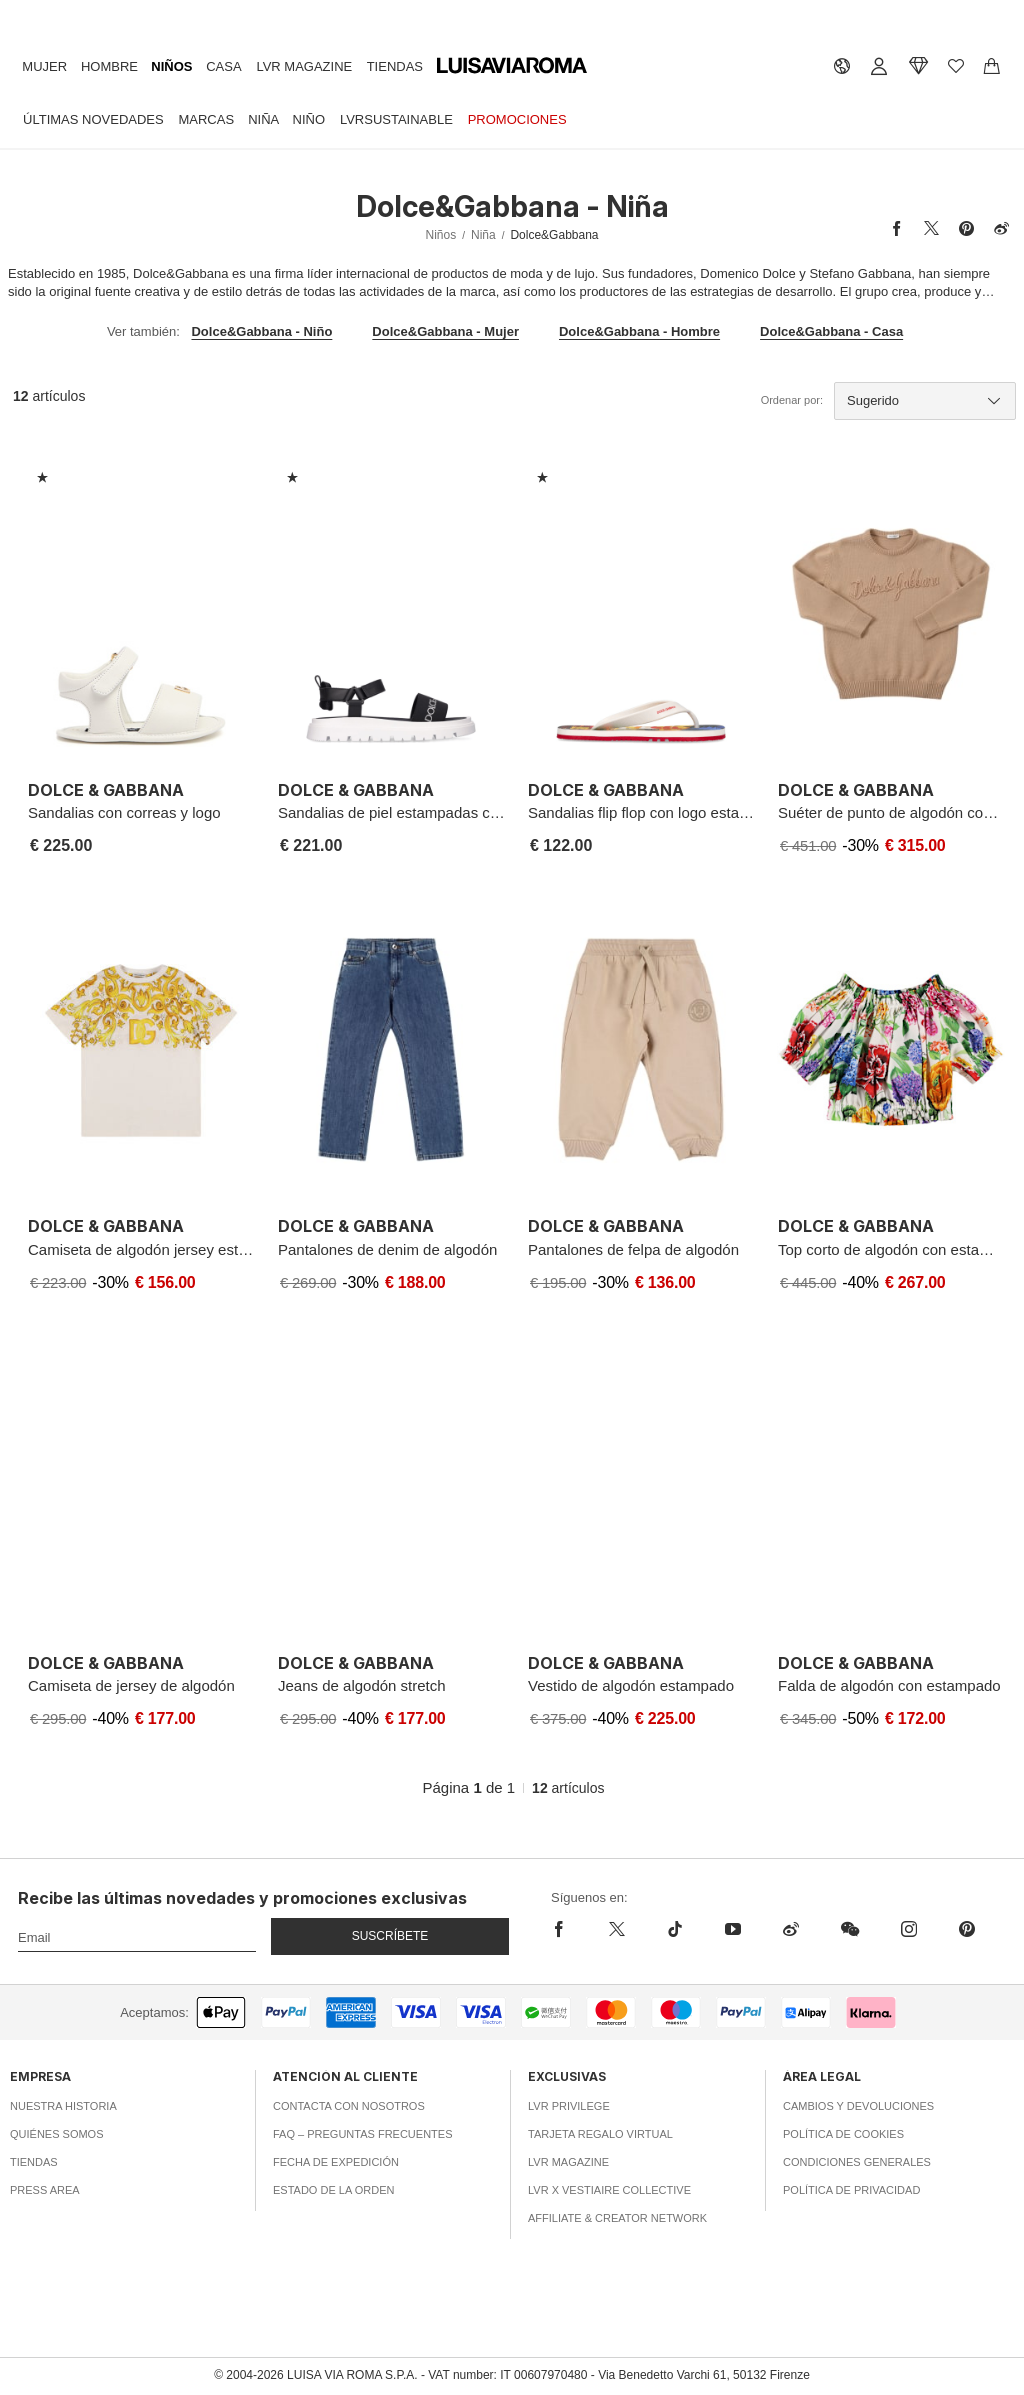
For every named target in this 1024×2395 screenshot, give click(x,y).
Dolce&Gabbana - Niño (261, 331)
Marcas (206, 119)
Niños (171, 66)
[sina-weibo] (791, 1929)
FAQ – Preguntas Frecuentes (363, 2134)
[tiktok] (675, 1929)
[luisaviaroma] (512, 66)
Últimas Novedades (93, 119)
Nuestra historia (63, 2106)
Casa (223, 66)
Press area (45, 2190)
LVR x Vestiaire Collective (609, 2190)
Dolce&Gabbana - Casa (831, 331)
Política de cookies (843, 2134)
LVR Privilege (569, 2106)
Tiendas (395, 66)
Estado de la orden (333, 2190)
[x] (617, 1929)
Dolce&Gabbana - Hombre (639, 331)
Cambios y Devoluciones (858, 2106)
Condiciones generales (857, 2162)
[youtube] (733, 1929)
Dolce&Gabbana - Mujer (445, 331)
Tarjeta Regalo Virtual (600, 2134)
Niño (309, 119)
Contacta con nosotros (349, 2106)
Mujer (44, 66)
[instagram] (909, 1929)
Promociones (517, 119)
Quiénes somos (57, 2134)
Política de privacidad (851, 2190)
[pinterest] (967, 1929)
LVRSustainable (396, 119)
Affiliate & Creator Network (617, 2218)
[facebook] (569, 1929)
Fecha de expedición (336, 2162)
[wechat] (850, 1929)
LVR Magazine (304, 66)
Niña (263, 119)
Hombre (109, 66)
